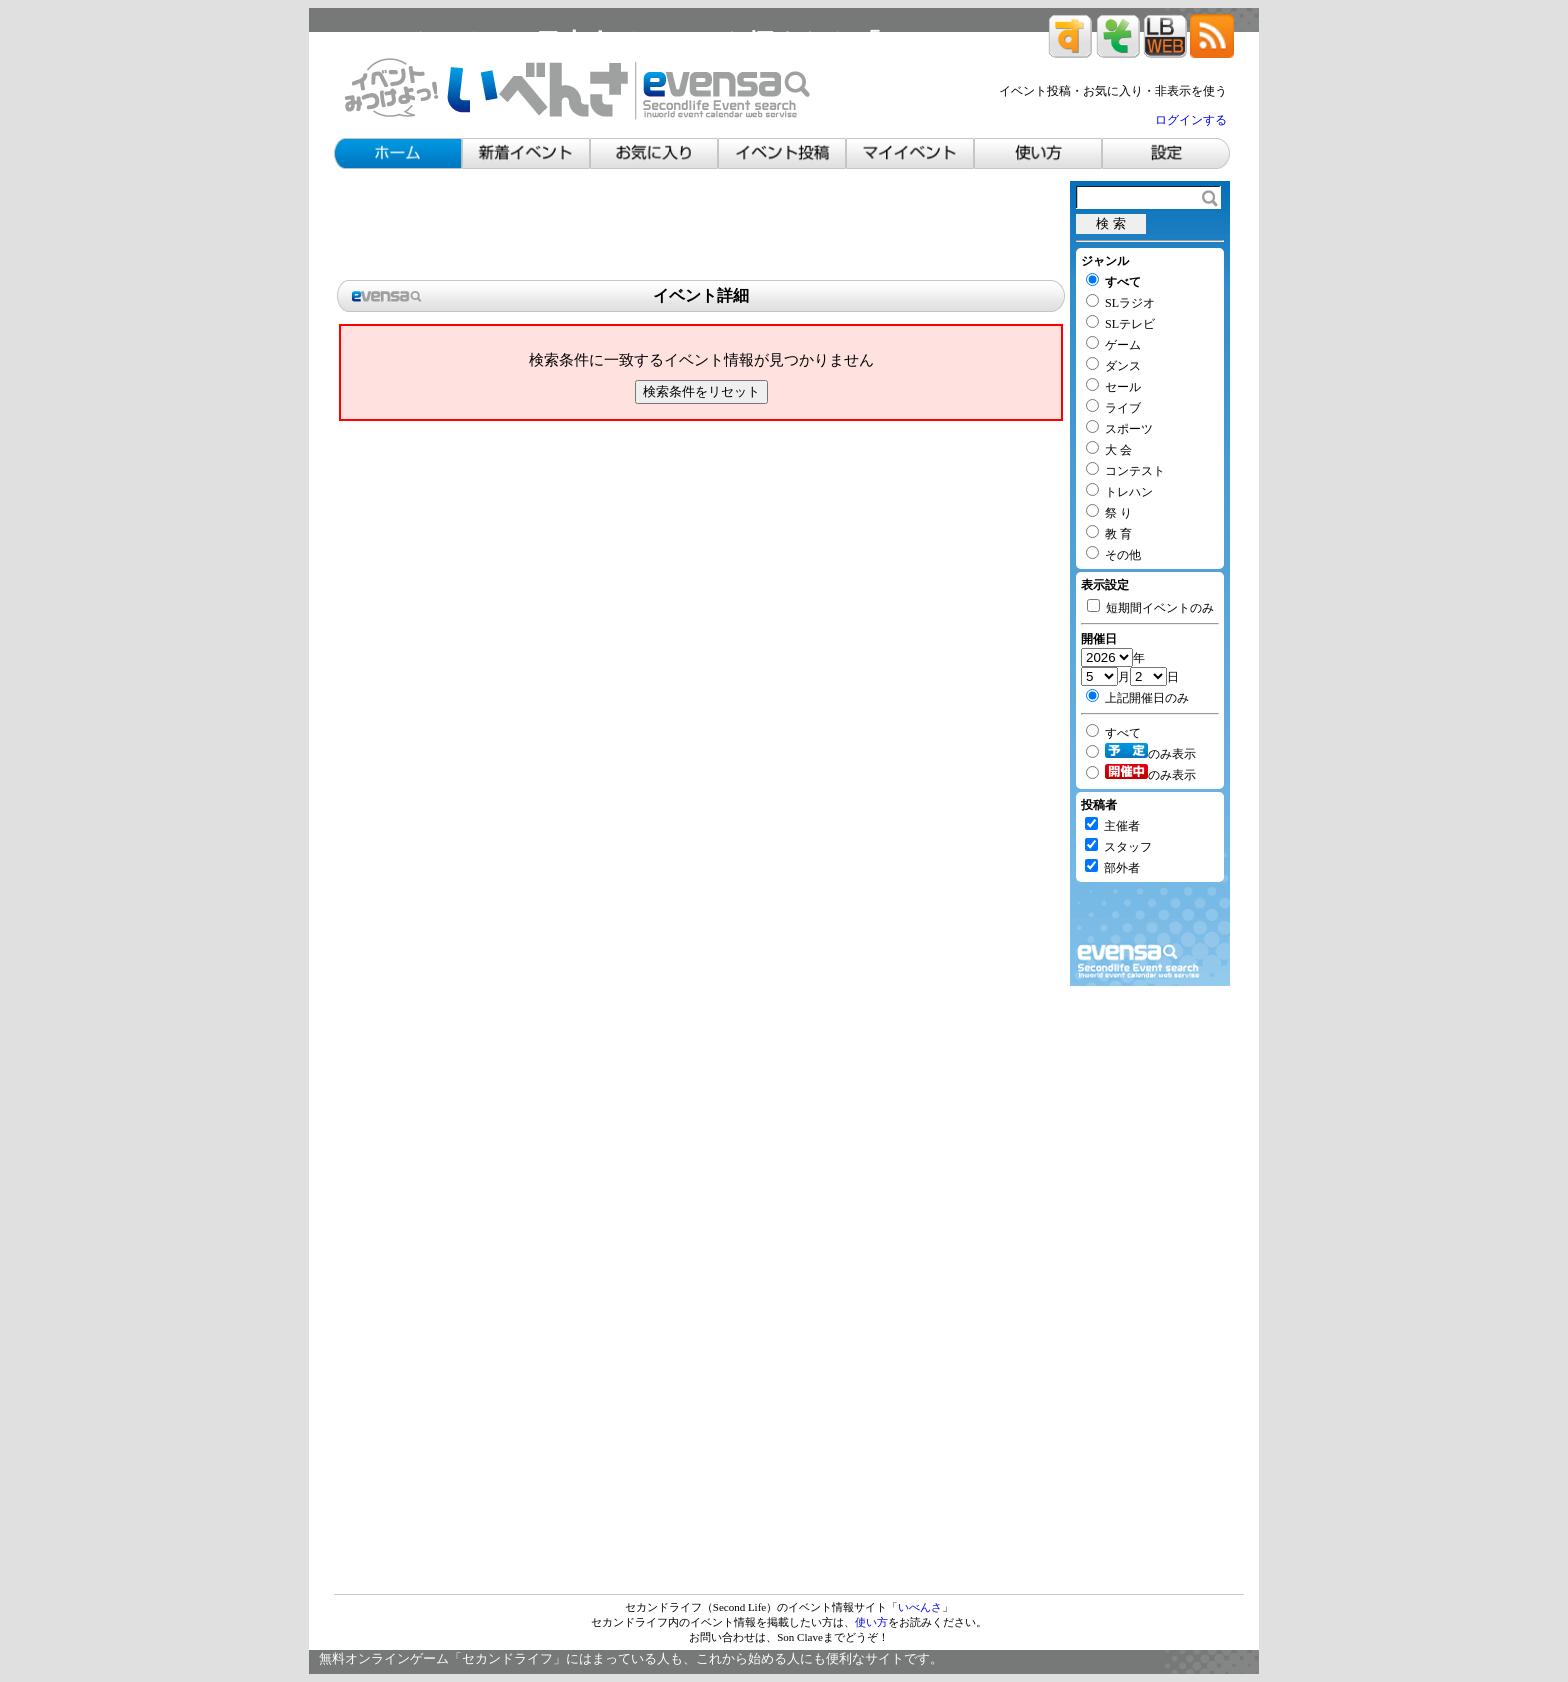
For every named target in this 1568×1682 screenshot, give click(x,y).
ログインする (1191, 120)
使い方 (871, 1622)
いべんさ (920, 1607)
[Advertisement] (701, 226)
